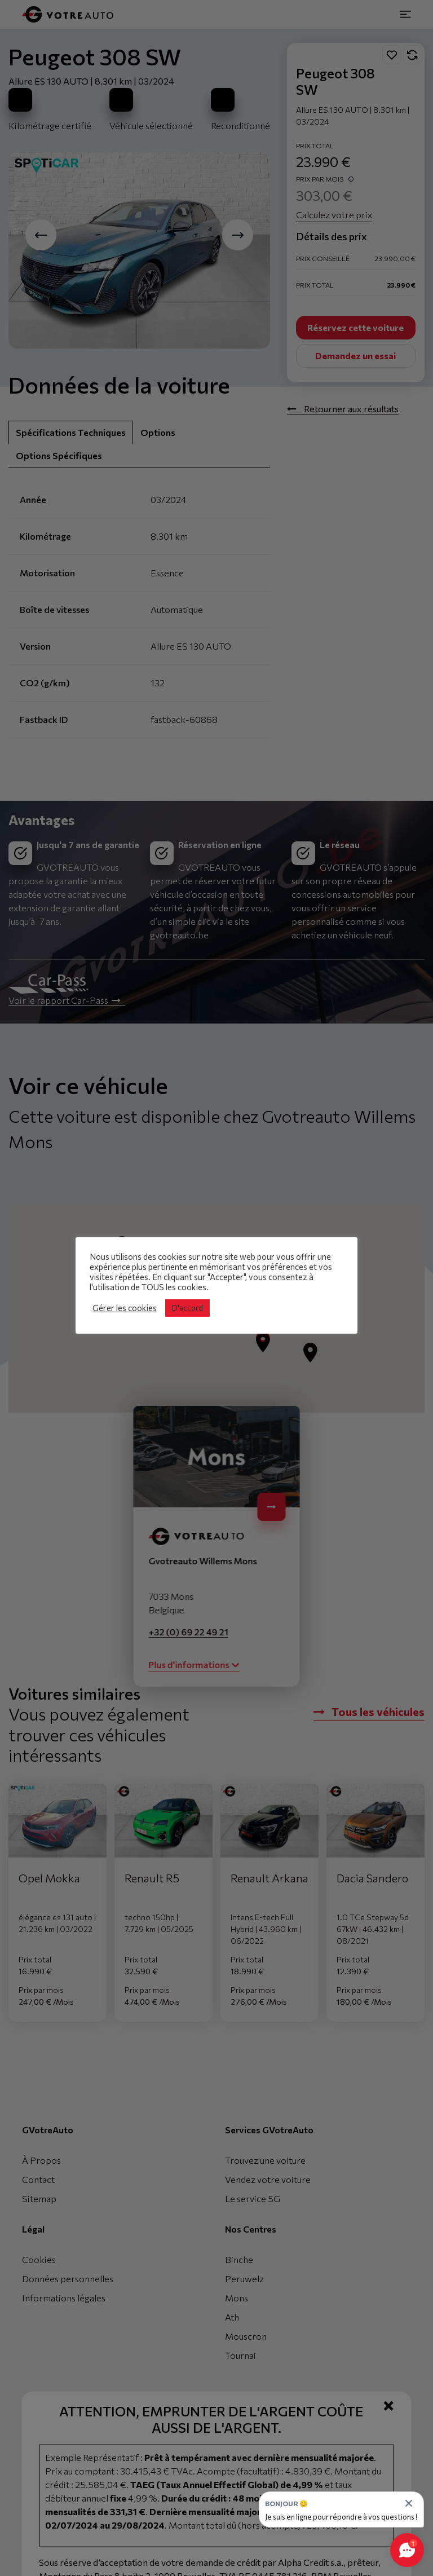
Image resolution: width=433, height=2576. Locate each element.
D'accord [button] (187, 1307)
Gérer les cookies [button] (124, 1308)
